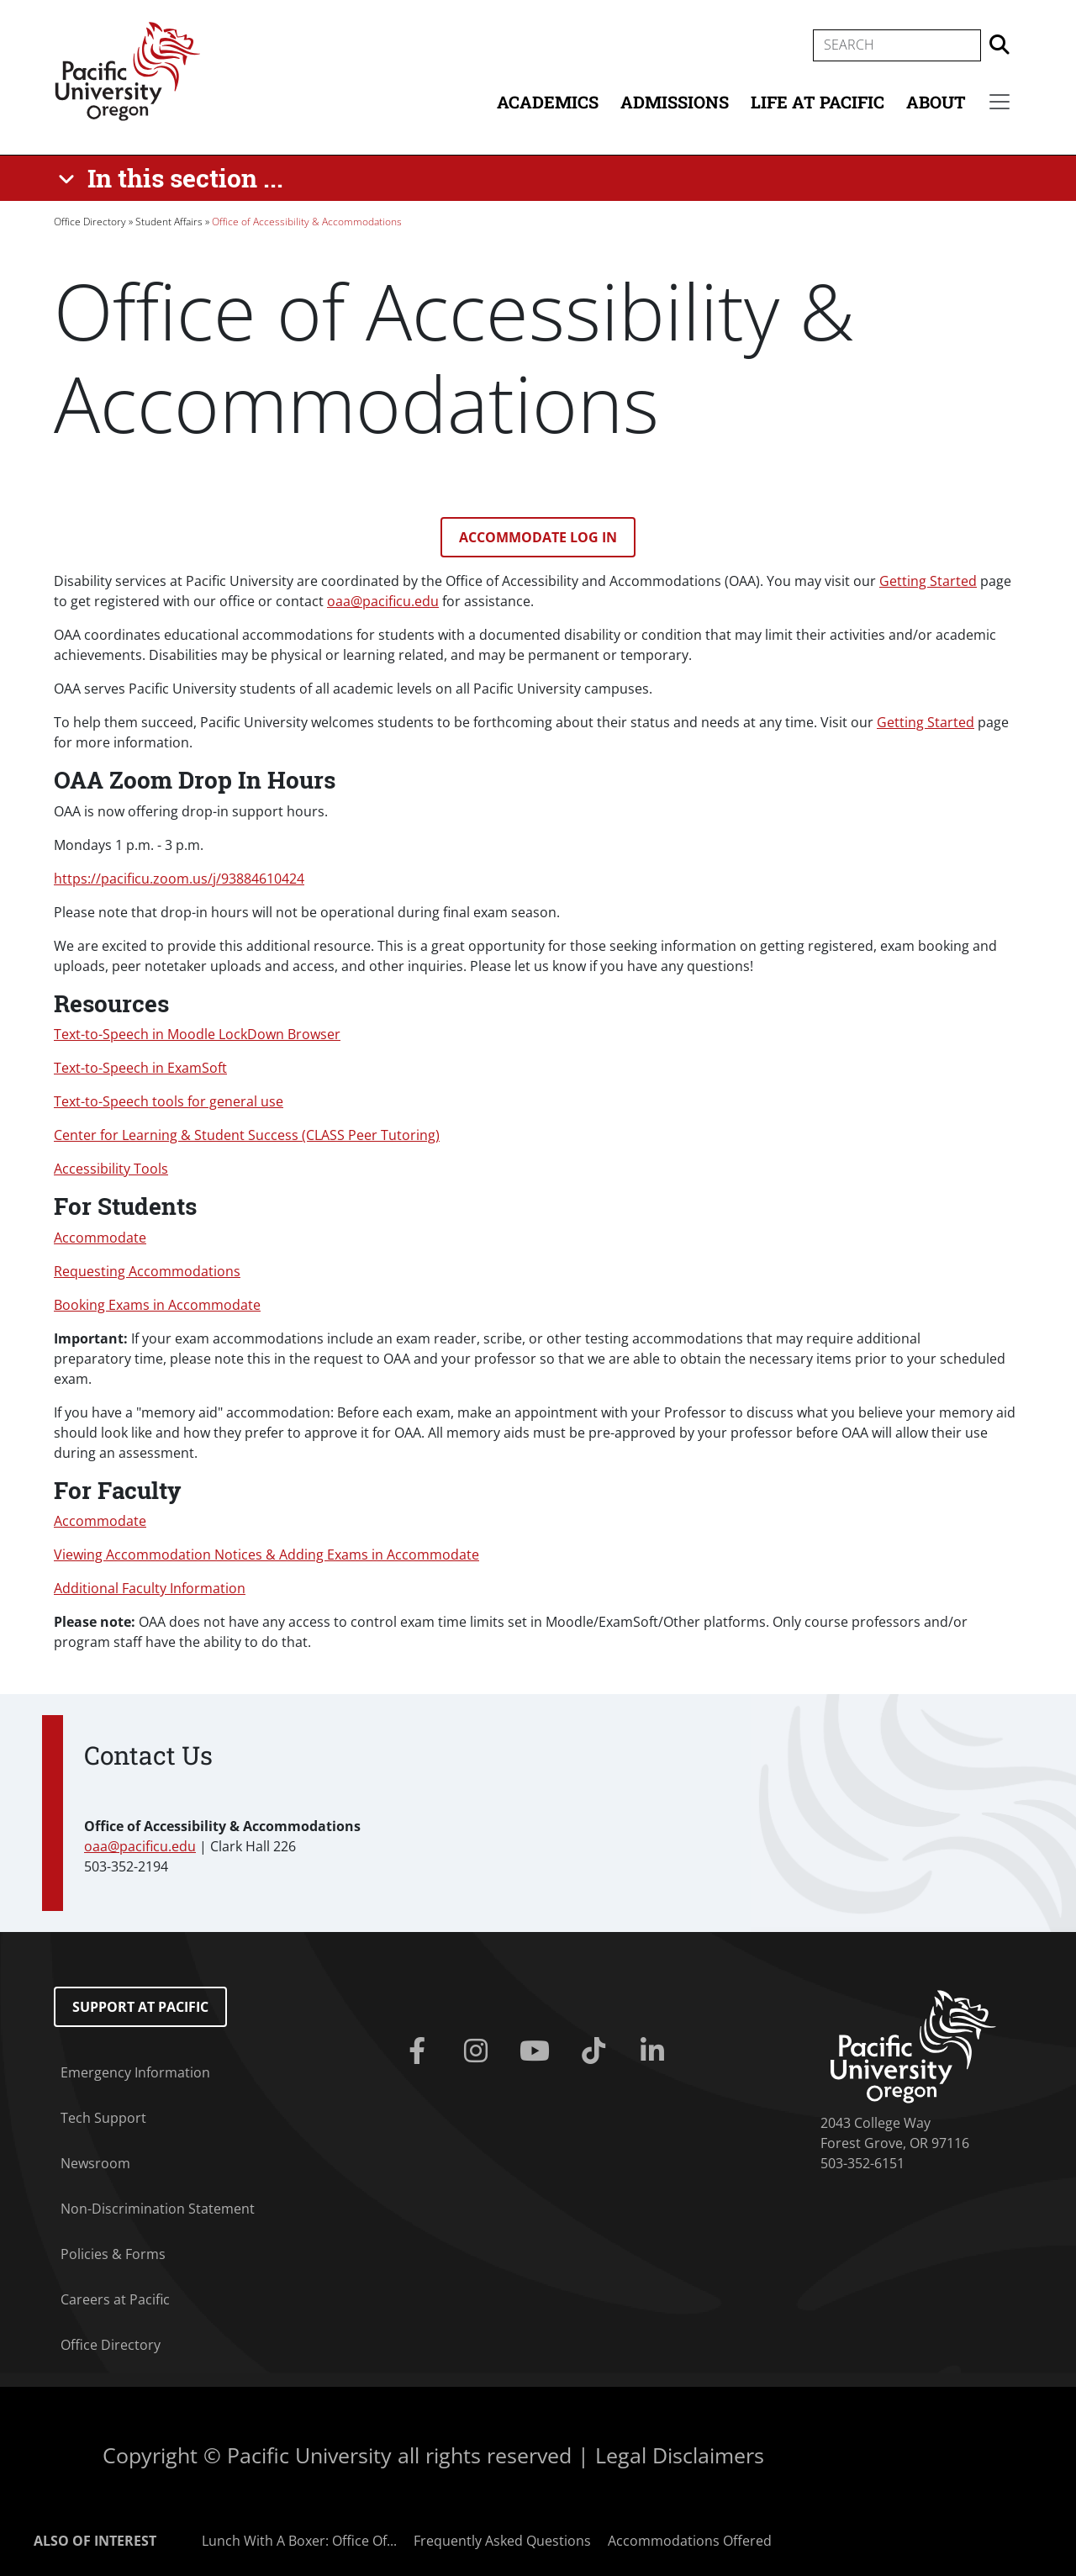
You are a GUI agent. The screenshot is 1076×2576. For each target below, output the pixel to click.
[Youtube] (538, 2051)
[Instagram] (479, 2051)
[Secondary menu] (999, 102)
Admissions (674, 102)
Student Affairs (169, 221)
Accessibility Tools (111, 1168)
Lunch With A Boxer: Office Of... (299, 2540)
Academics (548, 102)
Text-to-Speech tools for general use (168, 1101)
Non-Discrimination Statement (158, 2208)
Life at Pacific (817, 102)
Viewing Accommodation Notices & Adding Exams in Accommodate (266, 1554)
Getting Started (928, 581)
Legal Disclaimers (679, 2455)
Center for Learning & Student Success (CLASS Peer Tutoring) (247, 1135)
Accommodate (100, 1237)
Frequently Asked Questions (502, 2540)
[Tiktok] (597, 2051)
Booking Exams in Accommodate (157, 1305)
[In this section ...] (173, 178)
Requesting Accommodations (147, 1271)
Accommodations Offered (690, 2540)
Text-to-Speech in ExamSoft (140, 1067)
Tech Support (103, 2118)
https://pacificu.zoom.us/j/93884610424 (179, 878)
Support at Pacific (140, 2007)
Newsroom (95, 2163)
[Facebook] (420, 2051)
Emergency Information (135, 2072)
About (936, 102)
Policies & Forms (113, 2254)
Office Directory (90, 221)
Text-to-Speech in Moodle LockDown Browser (197, 1034)
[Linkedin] (655, 2051)
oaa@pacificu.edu (383, 601)
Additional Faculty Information (149, 1588)
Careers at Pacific (115, 2299)
